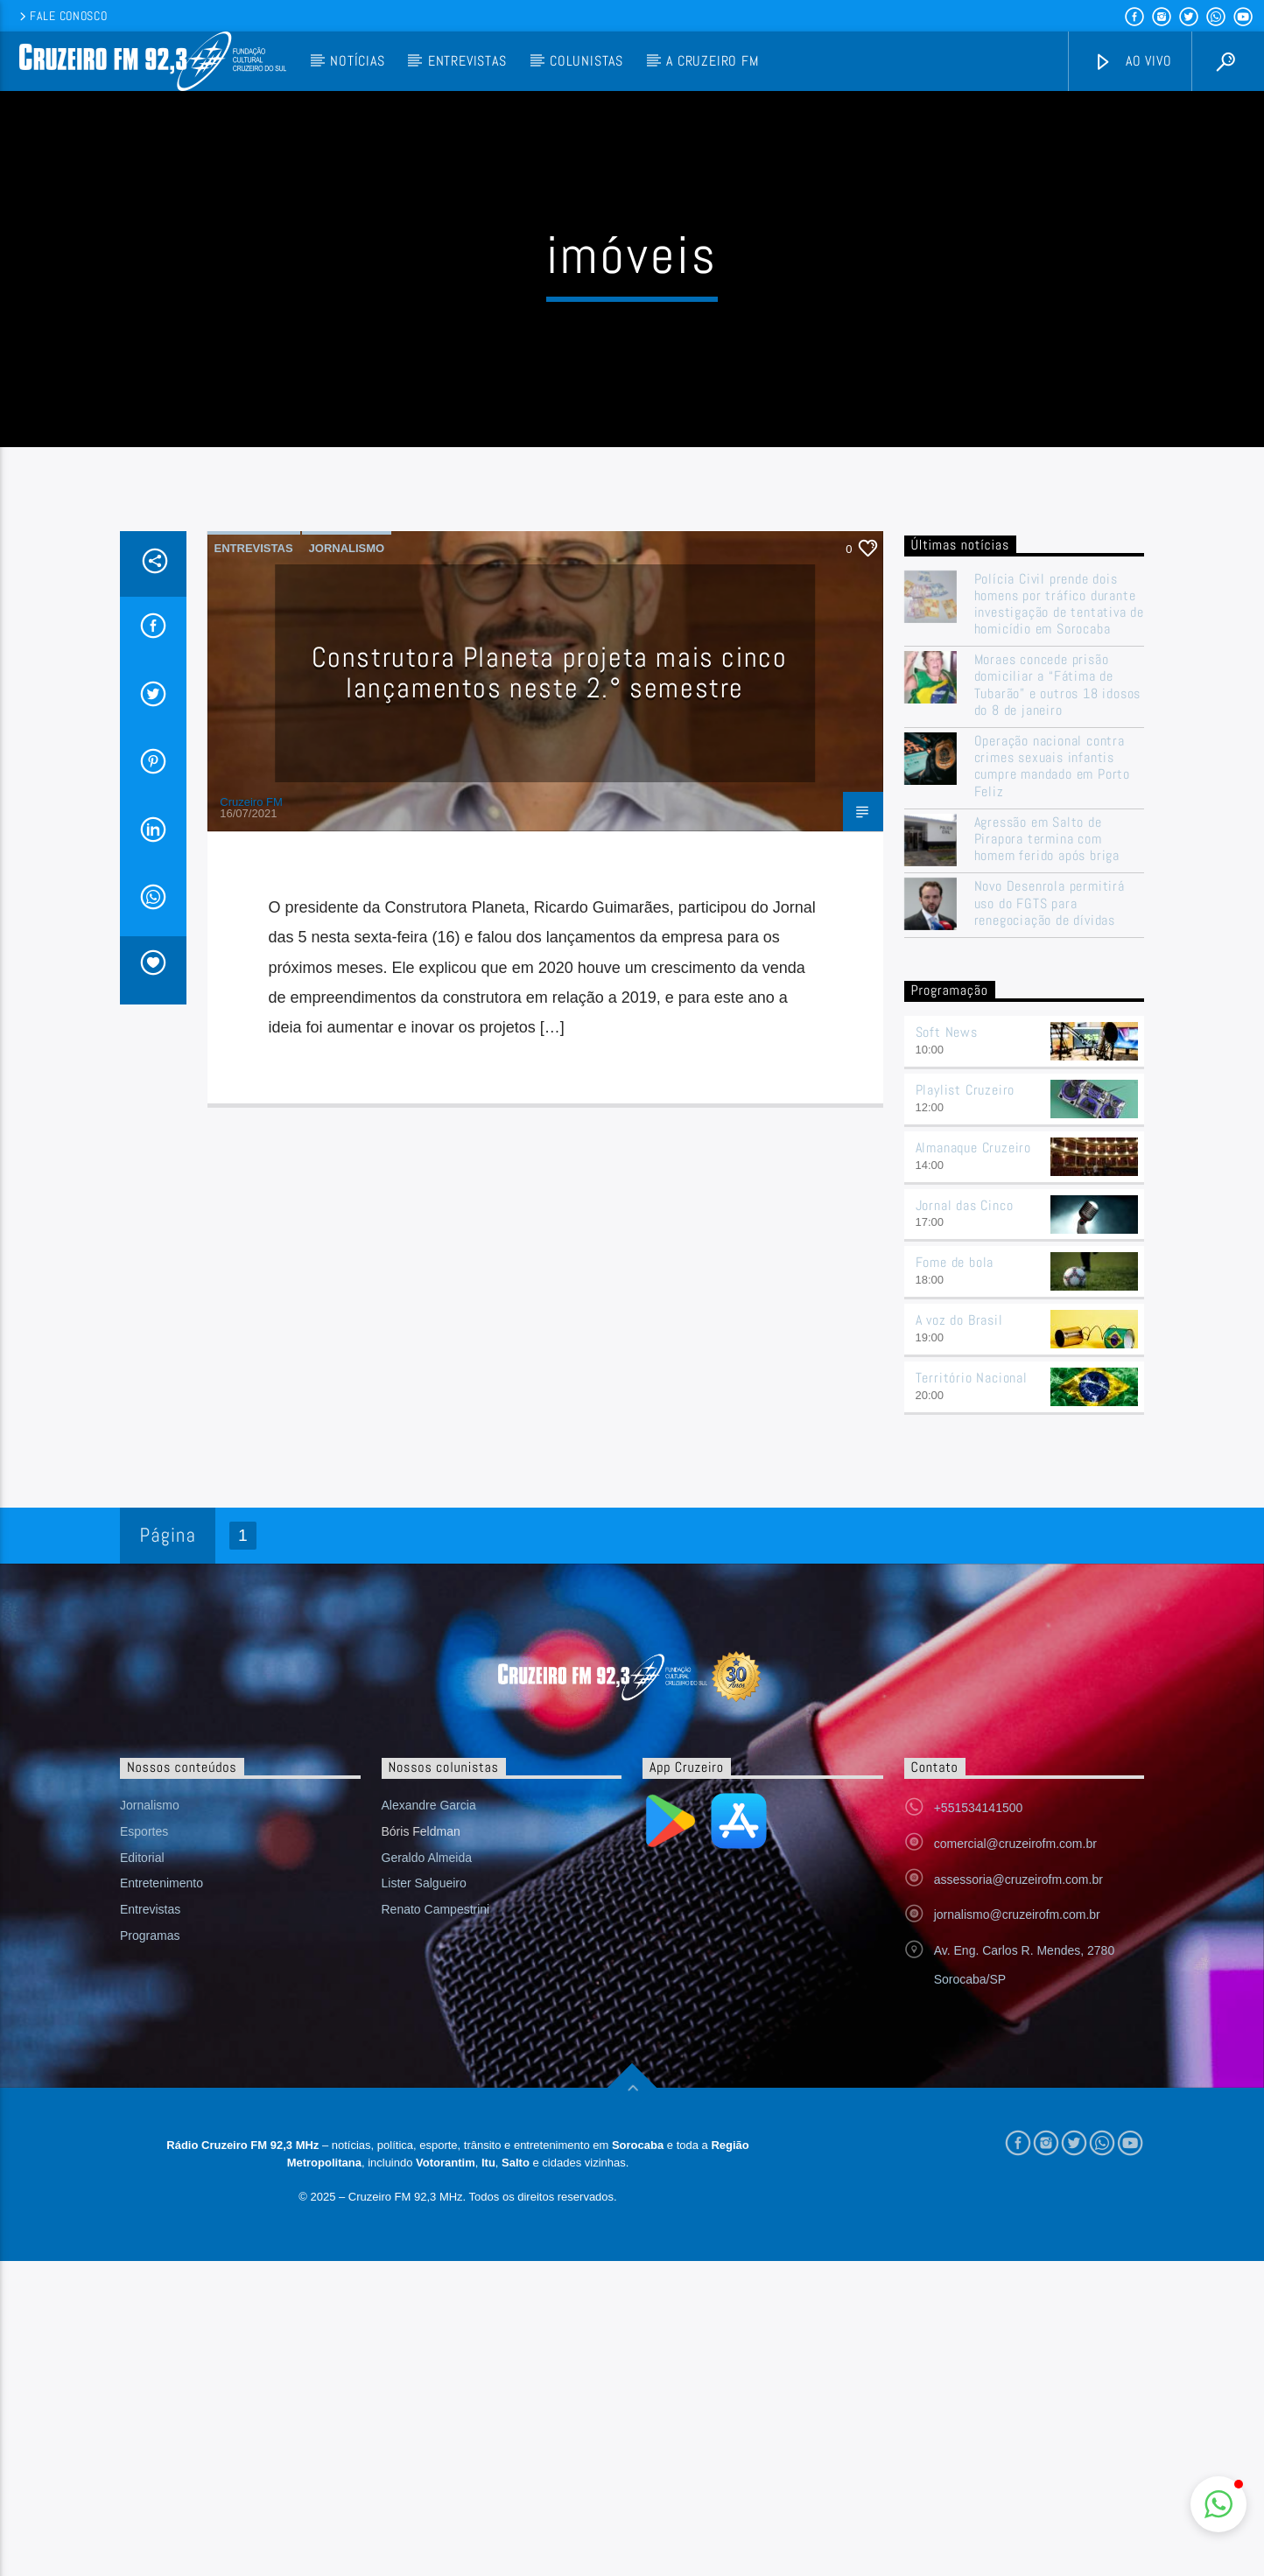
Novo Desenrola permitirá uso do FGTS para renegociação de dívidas (1049, 1141)
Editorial (142, 2096)
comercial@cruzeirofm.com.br (1015, 2082)
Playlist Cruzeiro (965, 1328)
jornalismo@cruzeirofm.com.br (1017, 2153)
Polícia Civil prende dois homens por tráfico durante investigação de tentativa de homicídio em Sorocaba (1059, 842)
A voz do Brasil (959, 1558)
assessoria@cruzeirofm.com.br (1018, 2117)
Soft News (947, 1270)
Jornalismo (347, 786)
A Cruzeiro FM (712, 61)
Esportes (144, 2069)
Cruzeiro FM (251, 1039)
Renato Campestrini (436, 2147)
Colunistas (586, 61)
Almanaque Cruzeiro (973, 1385)
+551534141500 (978, 2046)
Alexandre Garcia (429, 2043)
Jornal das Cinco (965, 1443)
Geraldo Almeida (427, 2096)
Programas (149, 2173)
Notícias (357, 61)
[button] (1218, 2504)
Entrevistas (467, 61)
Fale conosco (62, 16)
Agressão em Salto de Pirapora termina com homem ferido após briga (1047, 1077)
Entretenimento (161, 2122)
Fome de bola (955, 1501)
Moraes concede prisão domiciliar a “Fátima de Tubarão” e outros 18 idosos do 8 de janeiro (1057, 922)
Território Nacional (972, 1615)
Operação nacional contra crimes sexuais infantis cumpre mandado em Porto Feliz (1052, 1004)
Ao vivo (1132, 62)
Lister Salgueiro (424, 2122)
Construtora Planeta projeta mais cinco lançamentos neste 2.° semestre (550, 910)
